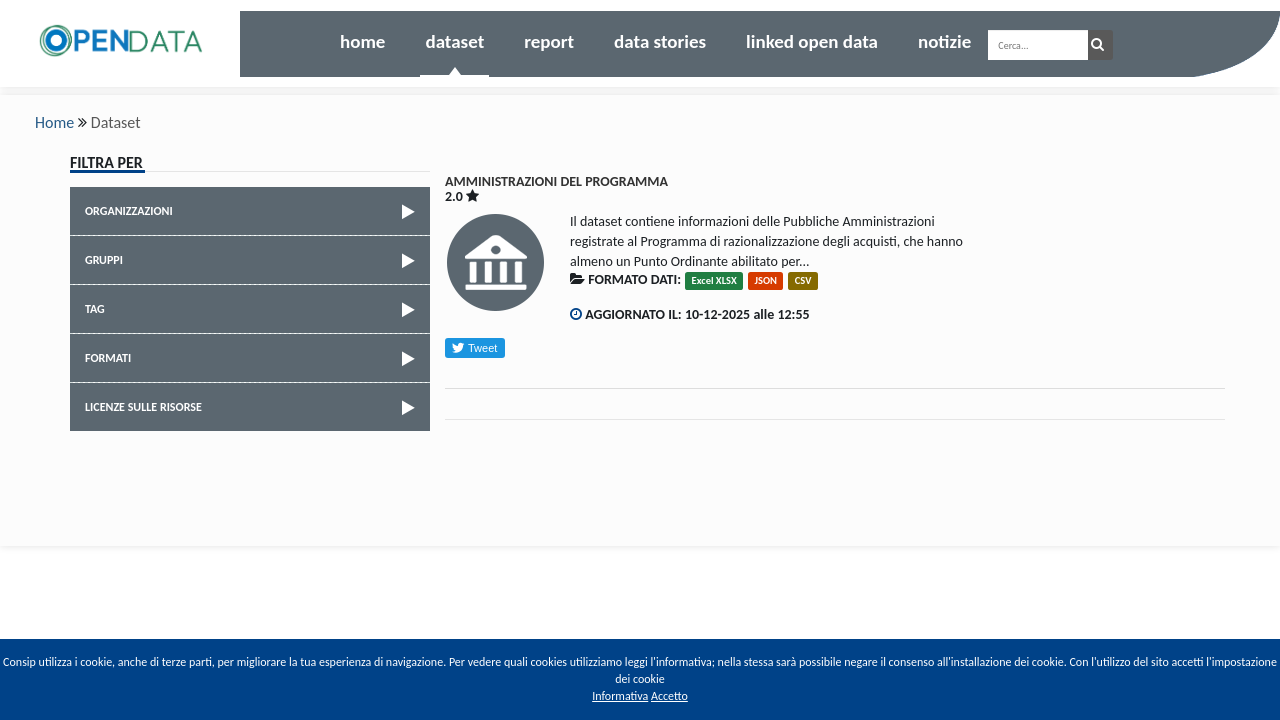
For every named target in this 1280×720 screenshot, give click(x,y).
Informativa (620, 696)
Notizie (944, 41)
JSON (766, 280)
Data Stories (660, 41)
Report (549, 41)
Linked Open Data (812, 41)
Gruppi (252, 261)
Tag (252, 310)
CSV (803, 280)
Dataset (454, 41)
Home (362, 41)
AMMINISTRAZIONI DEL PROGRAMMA (556, 181)
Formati (252, 359)
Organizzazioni (252, 212)
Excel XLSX (714, 280)
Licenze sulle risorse (252, 408)
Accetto (669, 696)
